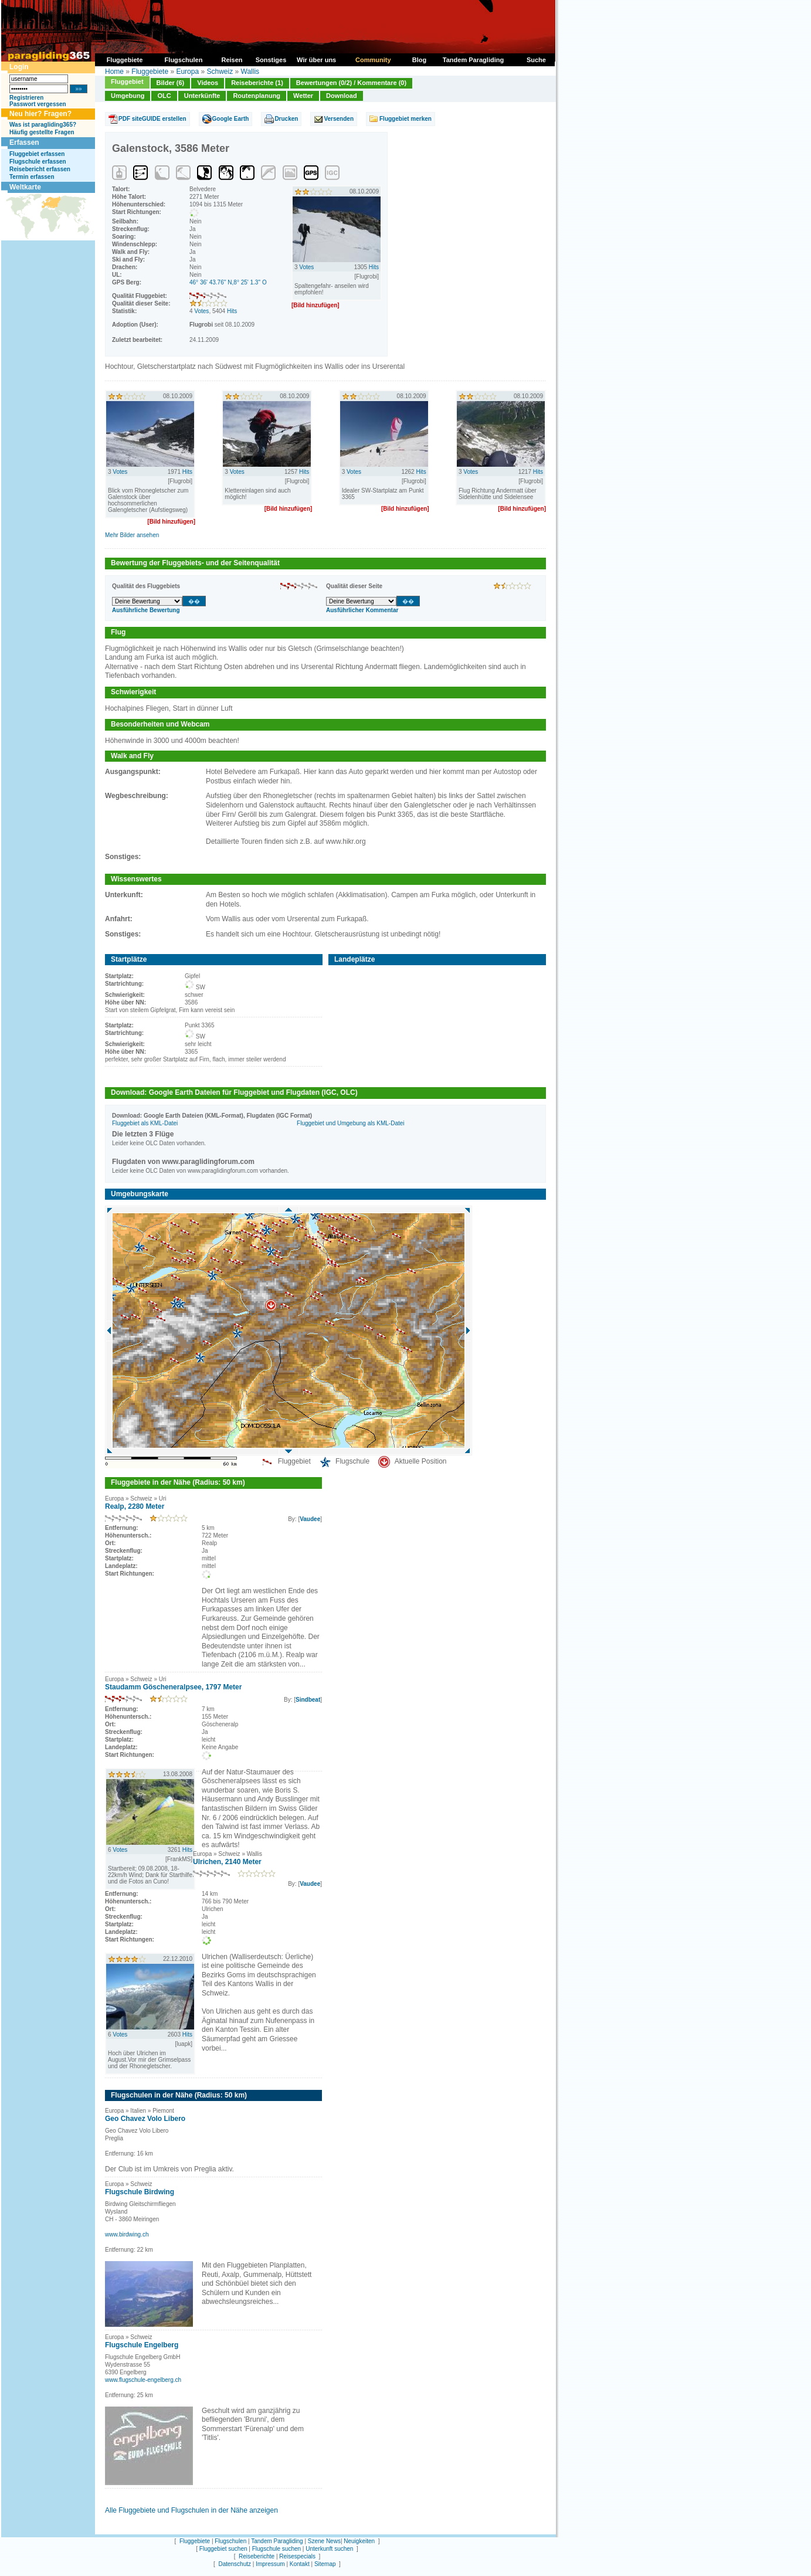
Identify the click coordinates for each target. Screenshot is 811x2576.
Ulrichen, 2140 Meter (227, 1862)
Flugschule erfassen (37, 161)
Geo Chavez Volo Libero (145, 2119)
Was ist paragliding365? (42, 124)
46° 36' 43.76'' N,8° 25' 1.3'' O (228, 282)
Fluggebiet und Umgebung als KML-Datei (350, 1123)
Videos (207, 82)
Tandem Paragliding (277, 2541)
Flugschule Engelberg (141, 2345)
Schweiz (219, 71)
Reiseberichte (256, 2556)
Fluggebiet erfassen (37, 154)
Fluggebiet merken (405, 119)
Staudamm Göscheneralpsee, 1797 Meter (173, 1687)
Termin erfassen (32, 177)
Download (341, 95)
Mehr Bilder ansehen (132, 535)
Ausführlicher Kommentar (362, 610)
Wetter (303, 95)
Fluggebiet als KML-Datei (145, 1123)
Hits (232, 311)
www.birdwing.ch (126, 2234)
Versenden (339, 119)
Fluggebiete (149, 71)
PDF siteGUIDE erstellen (152, 119)
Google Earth (230, 119)
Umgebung (127, 95)
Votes (201, 311)
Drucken (286, 119)
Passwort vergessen (37, 104)
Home (114, 71)
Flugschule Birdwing (139, 2192)
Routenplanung (256, 95)
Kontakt (300, 2564)
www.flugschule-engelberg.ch (143, 2380)
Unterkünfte (202, 95)
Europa (187, 71)
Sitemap (325, 2564)
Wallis (250, 71)
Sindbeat (308, 1699)
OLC (164, 95)
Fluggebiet (127, 81)
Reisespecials (297, 2556)
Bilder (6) (171, 82)
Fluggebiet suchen (223, 2549)
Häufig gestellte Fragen (41, 132)
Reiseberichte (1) (257, 82)
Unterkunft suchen (329, 2549)
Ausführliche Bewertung (146, 610)
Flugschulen (230, 2541)
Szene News (324, 2541)
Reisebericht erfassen (39, 169)
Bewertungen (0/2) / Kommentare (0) (351, 82)
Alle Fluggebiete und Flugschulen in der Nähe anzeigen (191, 2510)
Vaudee (310, 1519)
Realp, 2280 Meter (134, 1506)
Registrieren (26, 97)
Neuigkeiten (359, 2541)
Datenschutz (234, 2564)
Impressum (270, 2564)
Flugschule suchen (276, 2549)
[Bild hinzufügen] (315, 305)
